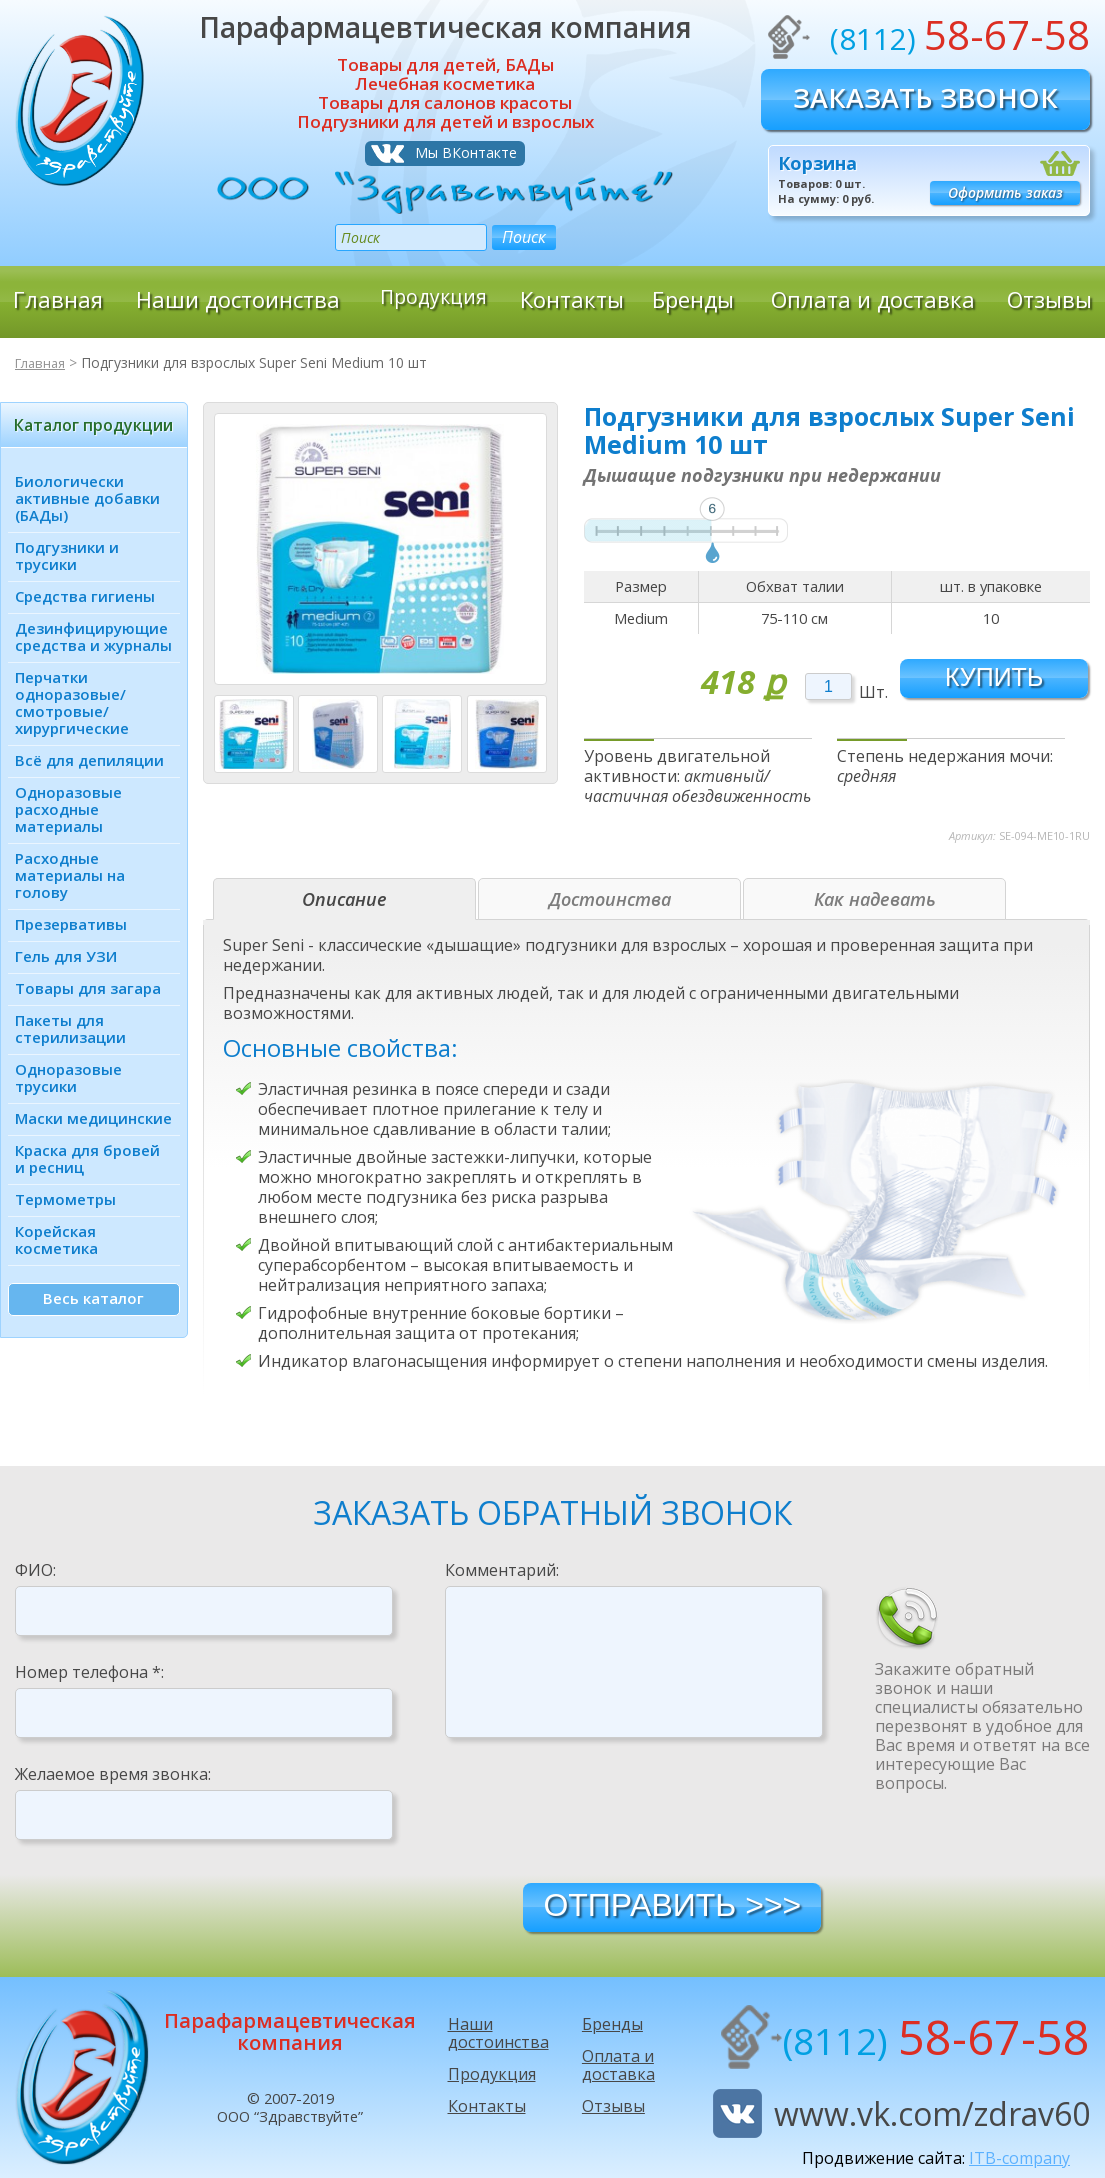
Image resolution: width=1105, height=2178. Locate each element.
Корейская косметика (56, 1239)
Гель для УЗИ (66, 956)
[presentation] (597, 1809)
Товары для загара (88, 988)
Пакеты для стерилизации (70, 1028)
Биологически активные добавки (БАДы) (87, 498)
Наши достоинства (238, 299)
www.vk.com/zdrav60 (932, 2113)
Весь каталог (93, 1298)
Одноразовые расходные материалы (68, 809)
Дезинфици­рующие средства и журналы (93, 636)
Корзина (817, 163)
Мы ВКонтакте (466, 152)
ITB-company (1019, 2158)
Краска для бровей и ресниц (87, 1158)
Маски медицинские (93, 1118)
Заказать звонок (925, 97)
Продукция (434, 299)
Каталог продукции (93, 425)
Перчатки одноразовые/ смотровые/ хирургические (72, 702)
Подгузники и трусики (67, 555)
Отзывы (1049, 299)
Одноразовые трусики (68, 1077)
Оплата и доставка (873, 299)
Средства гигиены (85, 596)
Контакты (572, 299)
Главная (58, 299)
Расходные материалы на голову (70, 875)
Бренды (693, 299)
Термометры (65, 1199)
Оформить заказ (1005, 192)
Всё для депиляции (89, 760)
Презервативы (71, 924)
